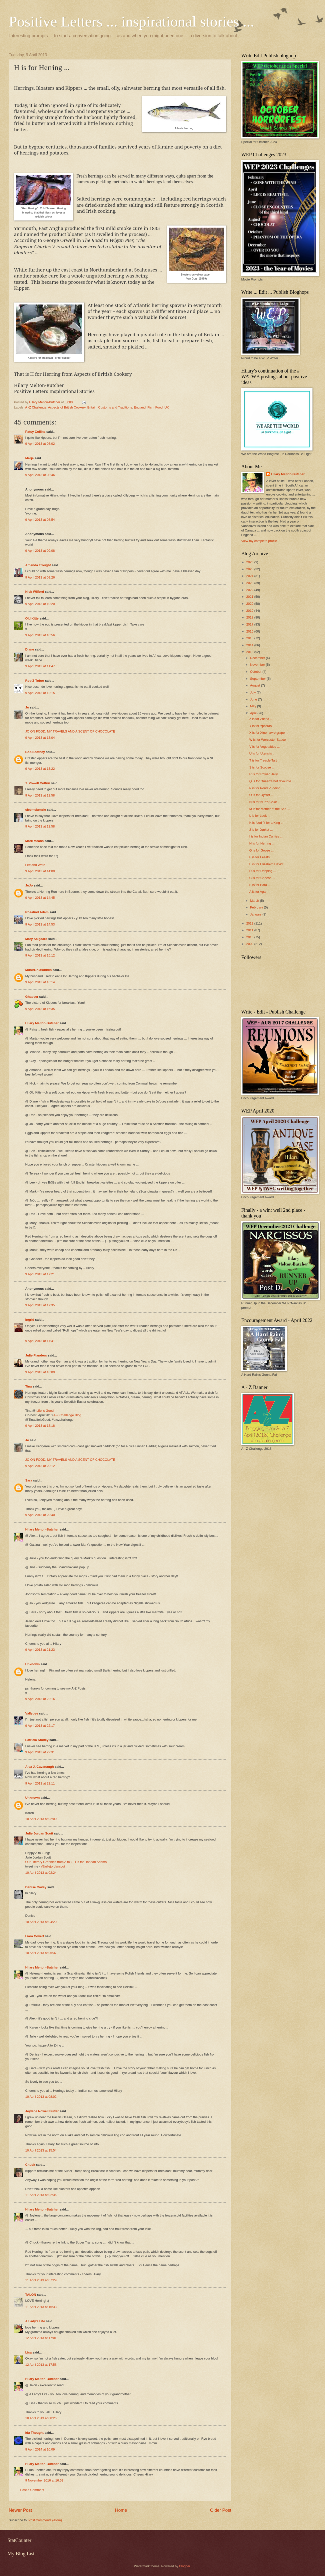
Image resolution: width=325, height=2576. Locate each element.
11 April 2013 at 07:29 (40, 2280)
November (258, 664)
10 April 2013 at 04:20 (40, 1922)
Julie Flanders (36, 1355)
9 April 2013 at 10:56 (40, 635)
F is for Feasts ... (261, 857)
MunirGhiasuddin (38, 970)
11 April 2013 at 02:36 (40, 2195)
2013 (250, 652)
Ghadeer (31, 996)
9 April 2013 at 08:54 (40, 520)
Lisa (28, 2352)
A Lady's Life (35, 2321)
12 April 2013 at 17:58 (40, 2364)
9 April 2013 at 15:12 (40, 955)
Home (121, 2510)
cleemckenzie (35, 810)
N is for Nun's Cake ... (264, 802)
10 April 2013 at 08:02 (40, 2096)
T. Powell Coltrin (37, 783)
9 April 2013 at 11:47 (40, 666)
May (253, 706)
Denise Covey (36, 1887)
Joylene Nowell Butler (42, 2111)
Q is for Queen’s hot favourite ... (272, 781)
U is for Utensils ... (262, 753)
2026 (250, 562)
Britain (91, 407)
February (257, 907)
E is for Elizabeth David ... (267, 864)
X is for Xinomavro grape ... (268, 732)
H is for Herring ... (261, 843)
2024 (250, 576)
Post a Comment (32, 2490)
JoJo (29, 885)
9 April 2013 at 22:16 (40, 1699)
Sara (28, 1480)
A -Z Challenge (35, 407)
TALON (30, 2294)
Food (158, 407)
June (254, 699)
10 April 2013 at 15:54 (40, 2150)
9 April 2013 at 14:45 (40, 898)
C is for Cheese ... (262, 878)
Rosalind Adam (36, 912)
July (253, 692)
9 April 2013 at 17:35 (40, 1305)
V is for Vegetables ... (264, 746)
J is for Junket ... (261, 830)
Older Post (220, 2510)
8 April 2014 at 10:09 (40, 2449)
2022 (250, 590)
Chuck (30, 2164)
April (253, 713)
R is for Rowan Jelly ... (265, 774)
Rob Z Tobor (34, 680)
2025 (250, 569)
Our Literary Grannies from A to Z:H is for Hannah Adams (66, 1862)
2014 (250, 645)
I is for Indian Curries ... (265, 836)
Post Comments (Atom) (45, 2520)
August (255, 685)
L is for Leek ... (259, 816)
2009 (250, 944)
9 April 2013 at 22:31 (40, 1752)
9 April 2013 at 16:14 (40, 982)
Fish (151, 407)
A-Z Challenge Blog (67, 1415)
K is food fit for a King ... (266, 822)
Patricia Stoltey (36, 1740)
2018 (250, 617)
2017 (250, 624)
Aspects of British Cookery (67, 407)
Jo (27, 707)
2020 (250, 604)
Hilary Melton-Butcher (42, 1023)
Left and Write (35, 865)
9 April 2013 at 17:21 (40, 1274)
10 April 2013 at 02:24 (40, 1872)
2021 (250, 596)
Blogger (184, 2566)
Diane (29, 649)
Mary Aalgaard (36, 939)
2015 (250, 638)
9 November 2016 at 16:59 (44, 2480)
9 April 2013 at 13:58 (40, 795)
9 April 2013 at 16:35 (40, 1009)
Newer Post (20, 2510)
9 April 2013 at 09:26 (40, 577)
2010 (250, 937)
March (255, 900)
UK (166, 407)
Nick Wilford (34, 592)
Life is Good (45, 1410)
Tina (28, 1386)
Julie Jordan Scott (39, 1833)
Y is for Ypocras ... (262, 726)
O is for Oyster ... (261, 795)
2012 (250, 923)
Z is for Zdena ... (261, 719)
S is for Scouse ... (261, 767)
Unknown (32, 1664)
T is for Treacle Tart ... (264, 760)
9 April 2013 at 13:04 (40, 738)
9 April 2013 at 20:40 (40, 1515)
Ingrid (29, 1320)
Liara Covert (34, 1936)
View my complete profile (259, 541)
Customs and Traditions (115, 407)
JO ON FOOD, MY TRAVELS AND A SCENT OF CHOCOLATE (70, 731)
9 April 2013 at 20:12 (40, 1466)
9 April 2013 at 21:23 (40, 1650)
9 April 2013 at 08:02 (40, 444)
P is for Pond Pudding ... (266, 788)
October (256, 672)
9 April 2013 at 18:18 (40, 1426)
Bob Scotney (35, 752)
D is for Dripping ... (262, 871)
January (256, 914)
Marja (29, 458)
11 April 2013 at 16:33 (40, 2307)
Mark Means (34, 841)
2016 (250, 631)
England (140, 407)
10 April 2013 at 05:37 (40, 1953)
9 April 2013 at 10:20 (40, 604)
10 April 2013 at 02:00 (40, 1819)
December (258, 658)
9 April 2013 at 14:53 (40, 924)
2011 (250, 930)
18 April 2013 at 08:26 (40, 2418)
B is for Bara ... (259, 885)
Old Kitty (32, 618)
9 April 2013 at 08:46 (40, 475)
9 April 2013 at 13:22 (40, 768)
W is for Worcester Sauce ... (269, 740)
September (258, 678)
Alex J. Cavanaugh (39, 1766)
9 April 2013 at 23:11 (40, 1783)
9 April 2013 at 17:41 (40, 1341)
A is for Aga (257, 892)
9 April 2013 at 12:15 (40, 693)
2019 (250, 610)
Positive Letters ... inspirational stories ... (131, 21)
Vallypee (31, 1713)
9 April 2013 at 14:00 (40, 871)
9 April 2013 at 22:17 (40, 1726)
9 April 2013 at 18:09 (40, 1372)
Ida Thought (34, 2432)
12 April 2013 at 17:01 (40, 2338)
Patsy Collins (35, 432)
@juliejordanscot (53, 1866)
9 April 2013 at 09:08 (40, 550)
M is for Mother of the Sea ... (269, 809)
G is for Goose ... (261, 850)
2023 (250, 583)
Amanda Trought (38, 565)
